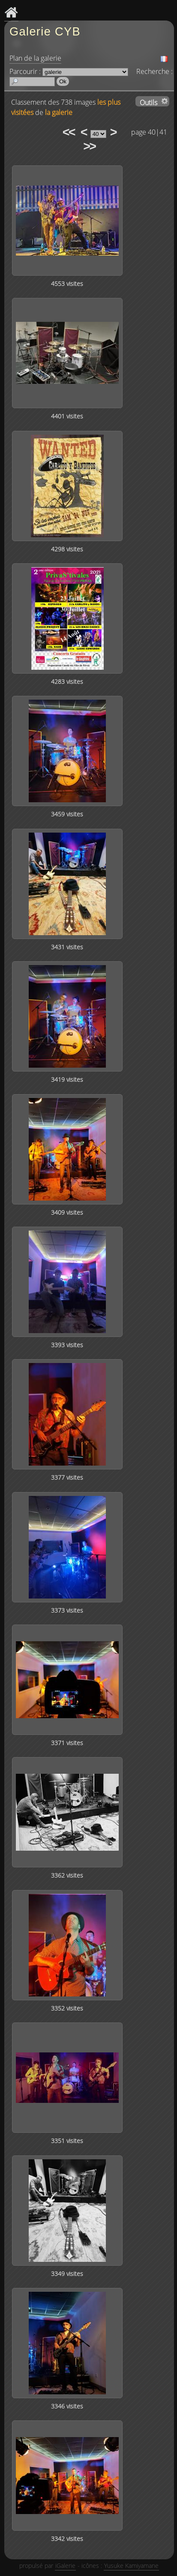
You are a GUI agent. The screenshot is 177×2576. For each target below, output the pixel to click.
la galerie (58, 112)
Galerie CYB (45, 31)
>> (89, 146)
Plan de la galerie (35, 58)
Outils (148, 102)
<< (69, 132)
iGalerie (65, 2565)
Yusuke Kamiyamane (131, 2565)
